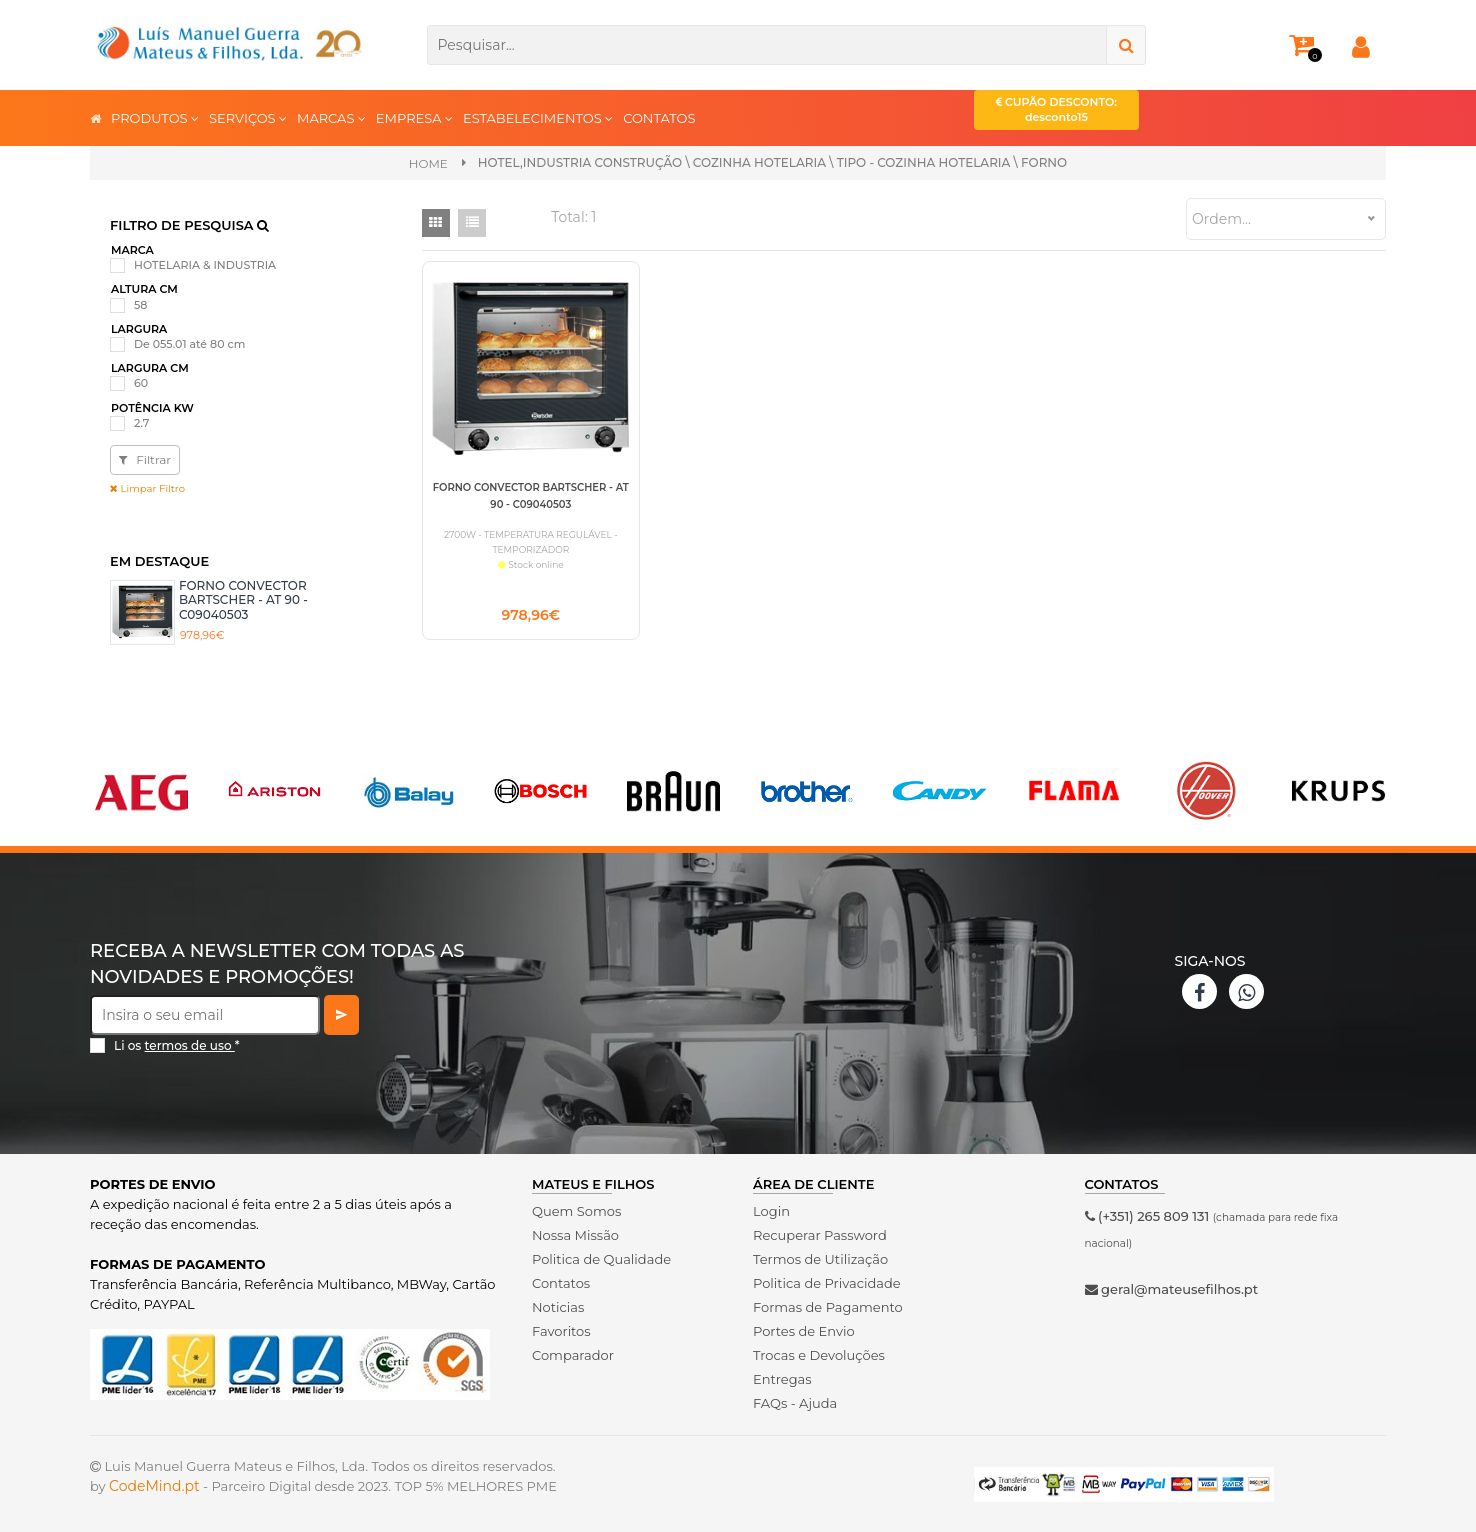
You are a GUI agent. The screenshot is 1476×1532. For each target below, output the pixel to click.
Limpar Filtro (147, 488)
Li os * (177, 1045)
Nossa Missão (575, 1235)
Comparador (573, 1355)
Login (771, 1211)
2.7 (141, 423)
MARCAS (331, 117)
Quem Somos (576, 1211)
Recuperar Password (820, 1235)
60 (141, 383)
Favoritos (561, 1331)
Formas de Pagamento (828, 1307)
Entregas (782, 1379)
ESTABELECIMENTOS (538, 117)
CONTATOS (659, 118)
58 (140, 305)
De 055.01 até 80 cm (189, 344)
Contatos (561, 1283)
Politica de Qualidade (601, 1259)
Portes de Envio (803, 1331)
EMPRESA (414, 117)
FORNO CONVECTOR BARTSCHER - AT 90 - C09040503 (243, 600)
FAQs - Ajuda (795, 1403)
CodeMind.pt (154, 1486)
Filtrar (145, 459)
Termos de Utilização (820, 1259)
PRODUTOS (155, 117)
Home (428, 163)
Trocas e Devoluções (819, 1355)
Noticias (558, 1307)
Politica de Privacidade (826, 1283)
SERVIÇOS (248, 117)
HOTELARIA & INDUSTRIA (205, 265)
